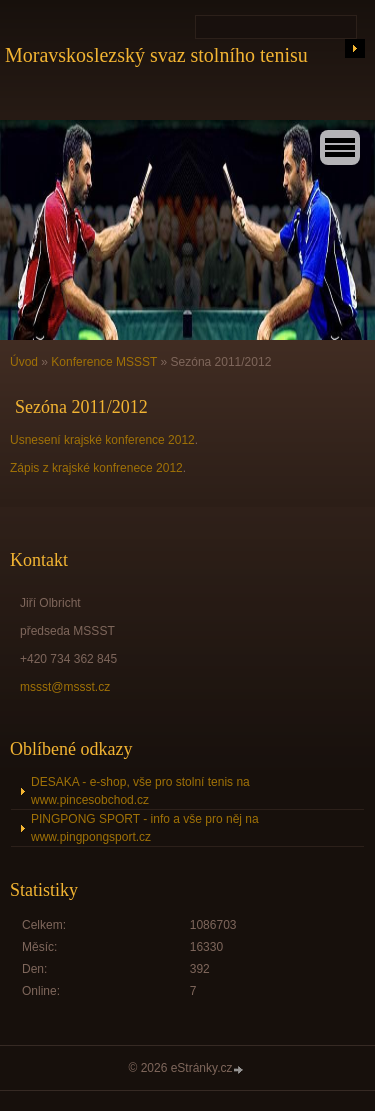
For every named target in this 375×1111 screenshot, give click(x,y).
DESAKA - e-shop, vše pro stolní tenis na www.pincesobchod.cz (140, 791)
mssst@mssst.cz (65, 687)
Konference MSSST (104, 362)
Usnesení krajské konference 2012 (102, 440)
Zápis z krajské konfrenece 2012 (96, 468)
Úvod (24, 362)
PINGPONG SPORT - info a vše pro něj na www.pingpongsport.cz (145, 828)
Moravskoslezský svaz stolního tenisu (156, 55)
